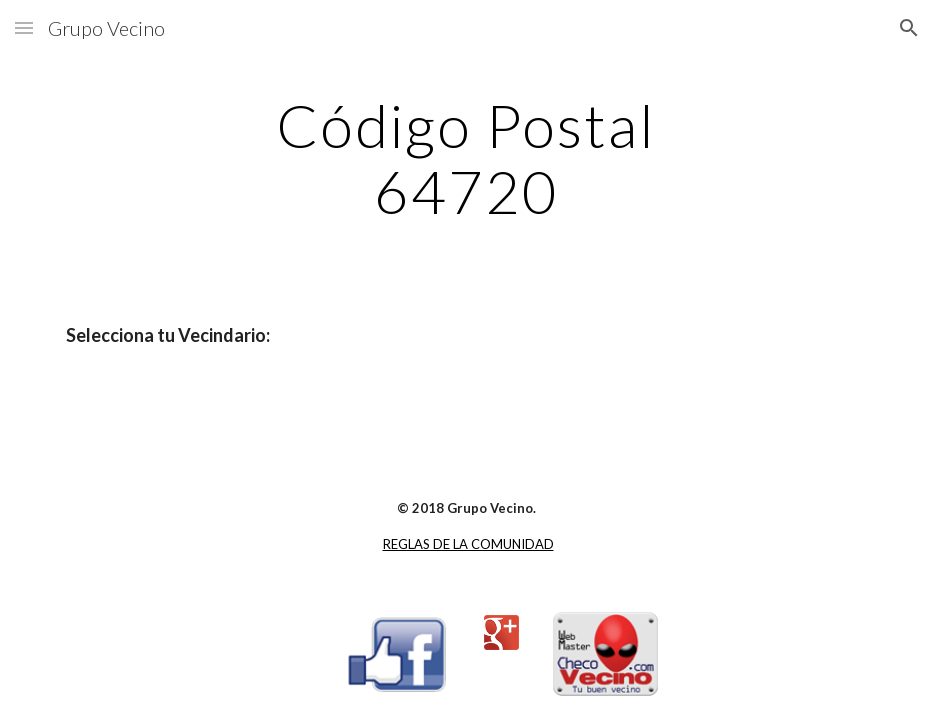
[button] (24, 27)
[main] (466, 158)
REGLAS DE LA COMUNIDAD (468, 544)
